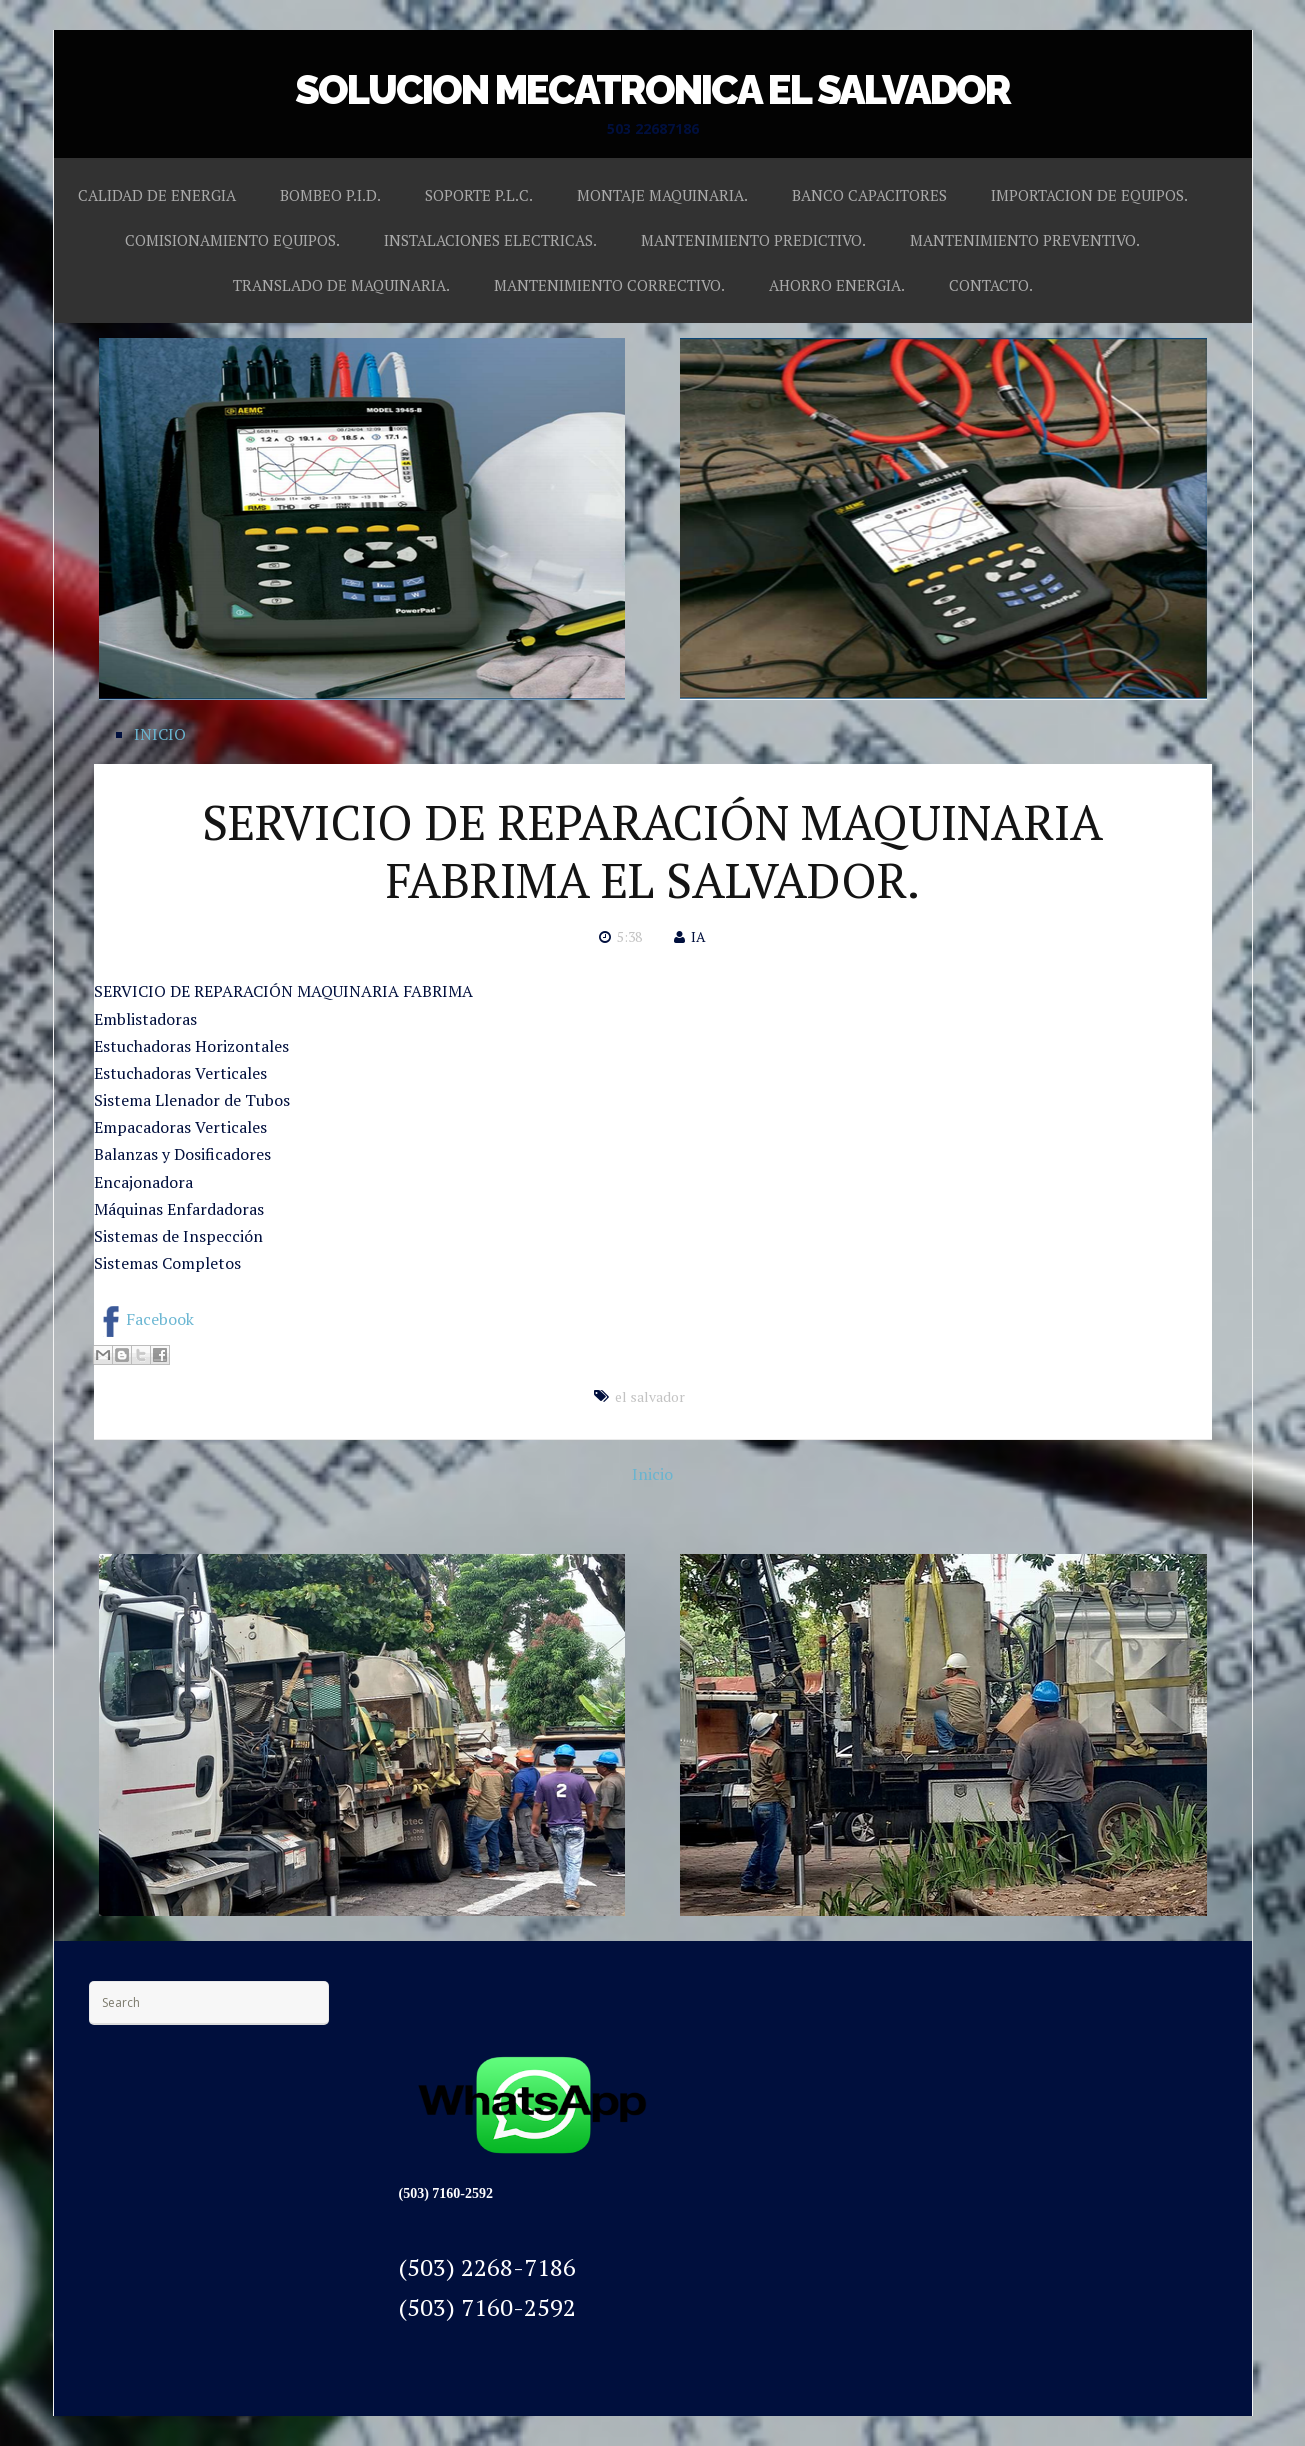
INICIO (160, 734)
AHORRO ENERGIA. (837, 285)
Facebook (144, 1319)
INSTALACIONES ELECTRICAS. (490, 240)
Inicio (652, 1474)
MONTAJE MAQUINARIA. (662, 195)
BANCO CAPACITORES (869, 195)
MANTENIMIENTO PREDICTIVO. (753, 240)
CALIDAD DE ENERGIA (157, 195)
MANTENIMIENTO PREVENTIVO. (1025, 240)
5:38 (629, 936)
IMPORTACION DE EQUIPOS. (1089, 195)
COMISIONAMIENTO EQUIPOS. (232, 240)
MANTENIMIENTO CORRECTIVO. (609, 285)
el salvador (650, 1396)
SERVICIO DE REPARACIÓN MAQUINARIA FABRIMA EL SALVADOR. (652, 851)
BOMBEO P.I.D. (330, 195)
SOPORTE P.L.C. (479, 195)
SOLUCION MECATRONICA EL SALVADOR (652, 89)
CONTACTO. (991, 285)
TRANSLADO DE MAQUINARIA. (341, 285)
